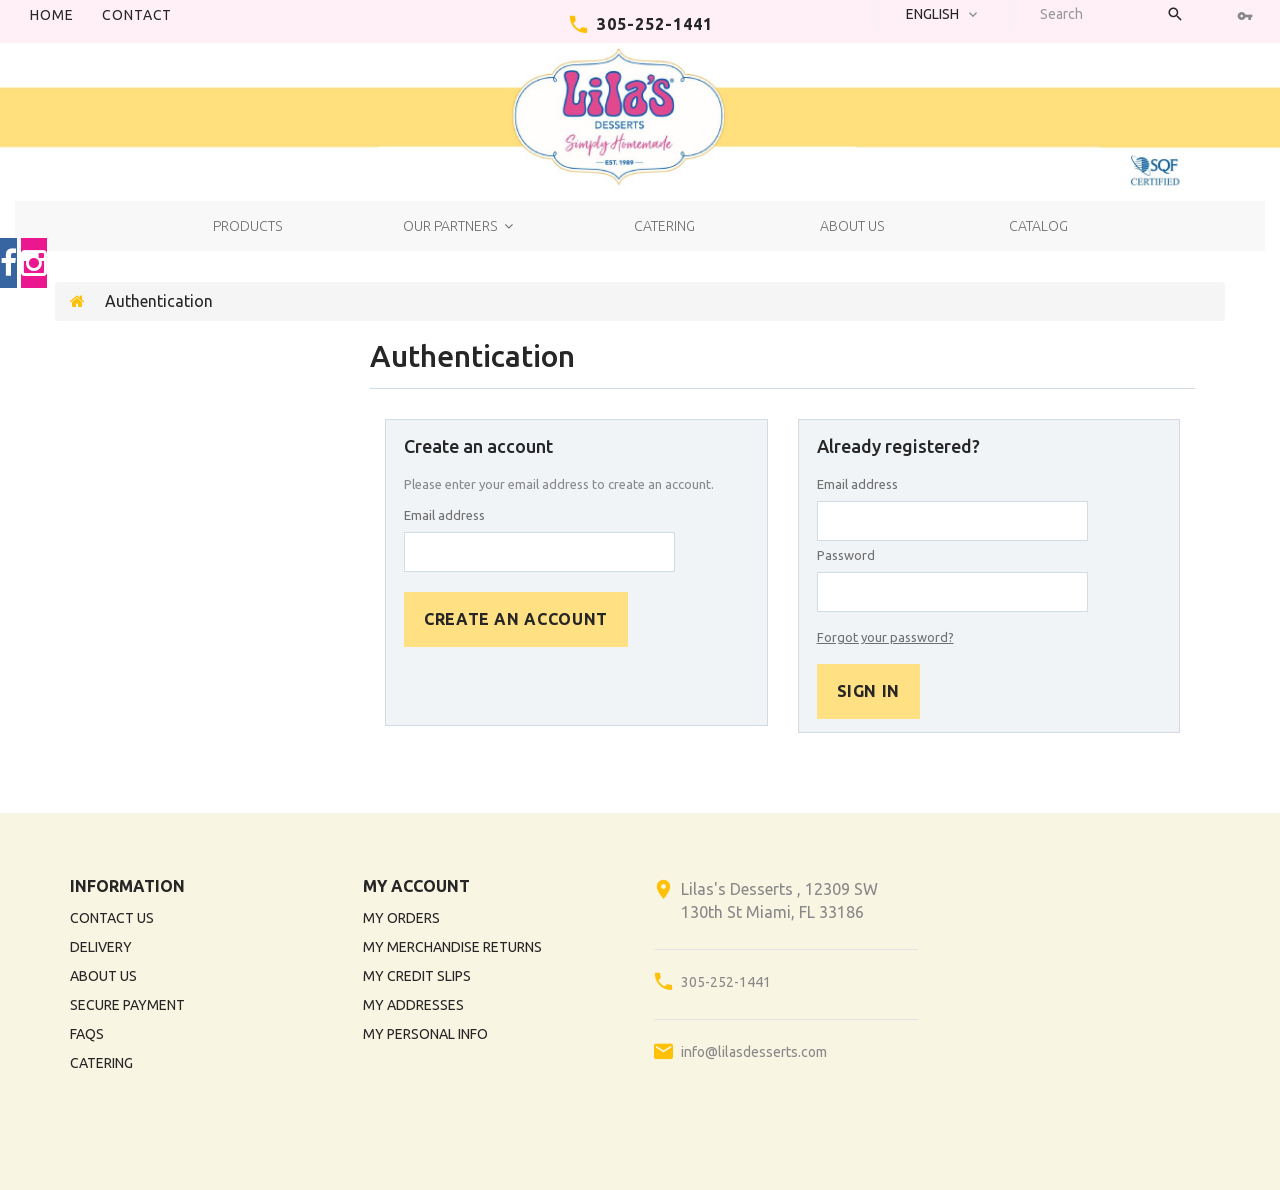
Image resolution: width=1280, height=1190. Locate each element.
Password (846, 555)
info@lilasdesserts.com (754, 1052)
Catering (664, 226)
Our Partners (450, 226)
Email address (444, 515)
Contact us (112, 918)
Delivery (101, 947)
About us (852, 226)
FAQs (87, 1034)
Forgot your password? (885, 637)
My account (416, 886)
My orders (401, 918)
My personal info (425, 1034)
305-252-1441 (655, 24)
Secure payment (127, 1005)
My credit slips (417, 976)
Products (247, 226)
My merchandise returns (452, 947)
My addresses (413, 1005)
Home (51, 15)
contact (137, 15)
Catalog (1038, 226)
